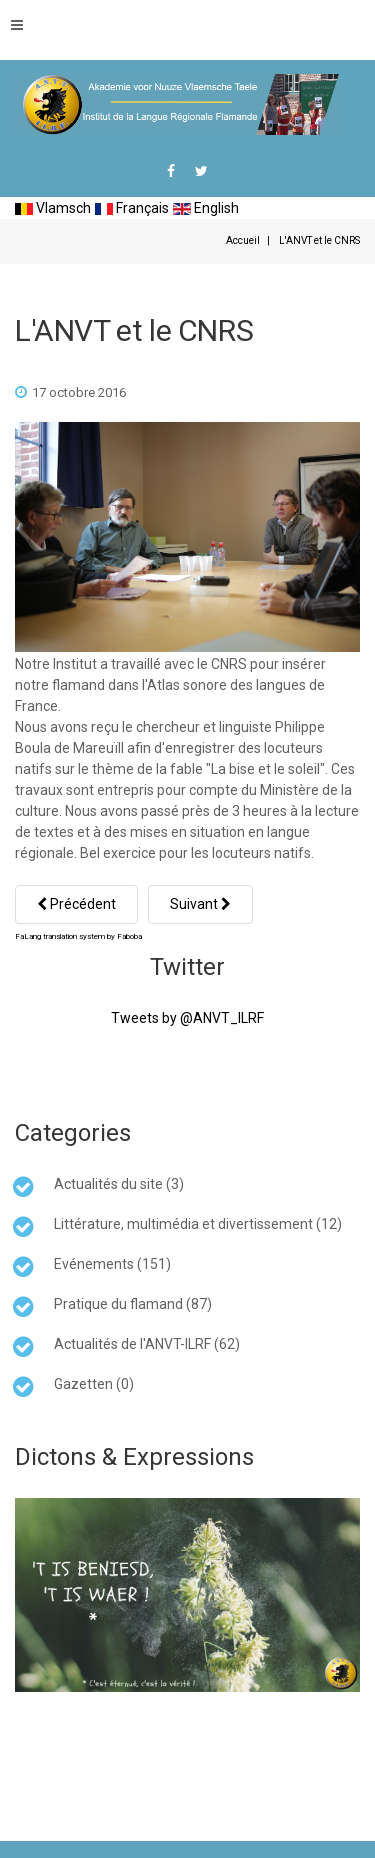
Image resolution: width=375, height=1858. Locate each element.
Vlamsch (53, 208)
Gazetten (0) (94, 1384)
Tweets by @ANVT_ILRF (187, 1018)
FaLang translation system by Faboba (78, 936)
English (206, 208)
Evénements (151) (112, 1264)
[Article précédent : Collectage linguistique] (76, 904)
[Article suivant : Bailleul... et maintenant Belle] (200, 904)
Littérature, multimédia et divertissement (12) (198, 1224)
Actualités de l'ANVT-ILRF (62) (147, 1344)
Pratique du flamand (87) (133, 1304)
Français (132, 208)
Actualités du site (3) (119, 1184)
